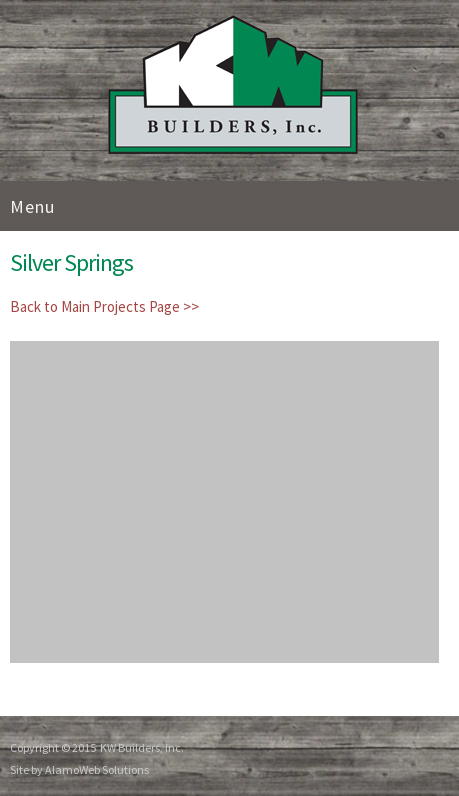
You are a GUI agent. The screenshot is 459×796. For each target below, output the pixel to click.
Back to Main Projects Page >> (104, 306)
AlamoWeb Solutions (97, 769)
